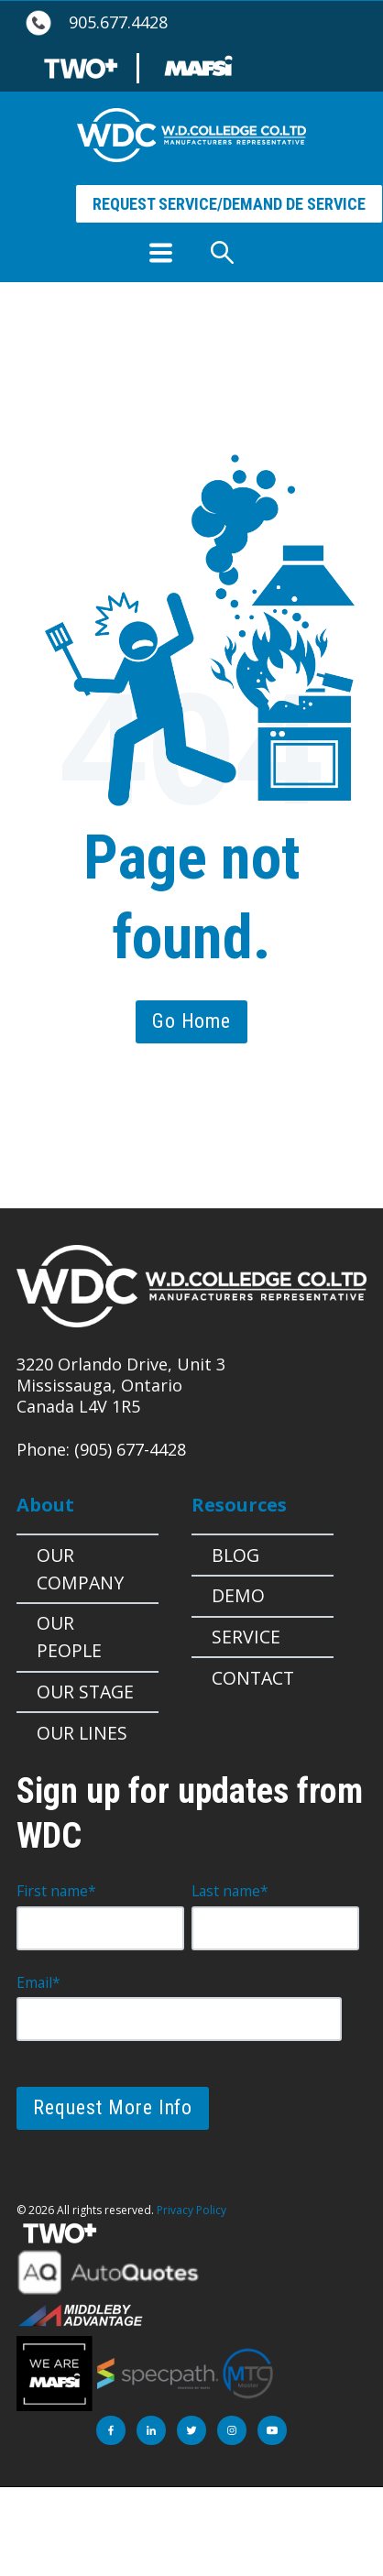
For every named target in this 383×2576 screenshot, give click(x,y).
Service (246, 1636)
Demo (238, 1595)
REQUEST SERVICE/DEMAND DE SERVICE (229, 203)
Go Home (191, 1021)
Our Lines (82, 1732)
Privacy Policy (191, 2210)
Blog (235, 1555)
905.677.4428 (118, 22)
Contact (253, 1677)
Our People (69, 1636)
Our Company (80, 1569)
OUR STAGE (85, 1691)
